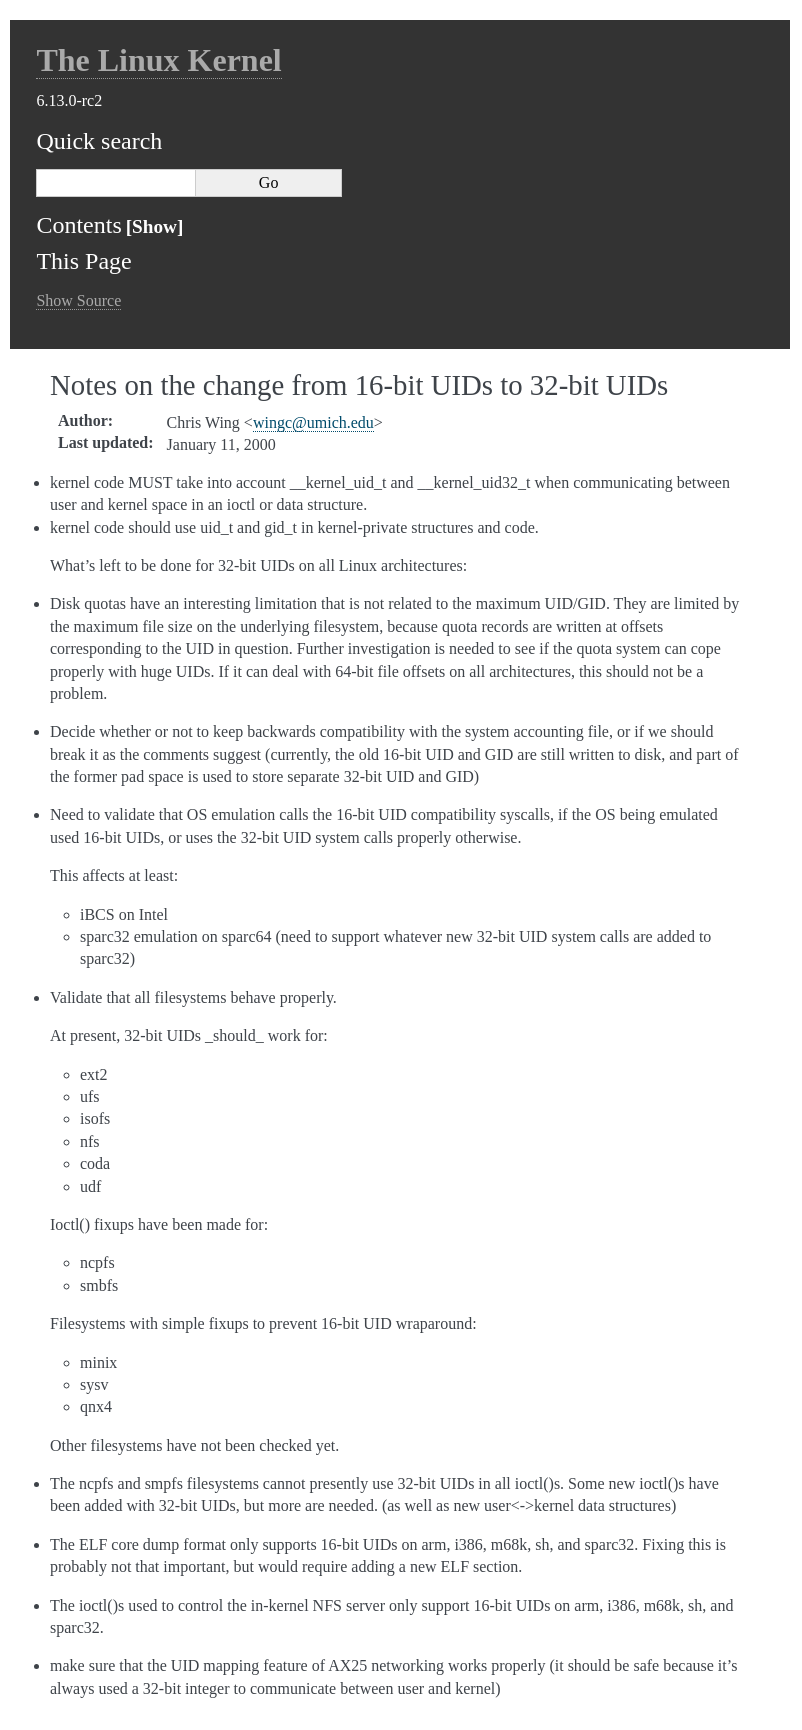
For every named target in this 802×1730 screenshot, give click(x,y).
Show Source (78, 300)
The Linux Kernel (158, 60)
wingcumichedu (313, 422)
